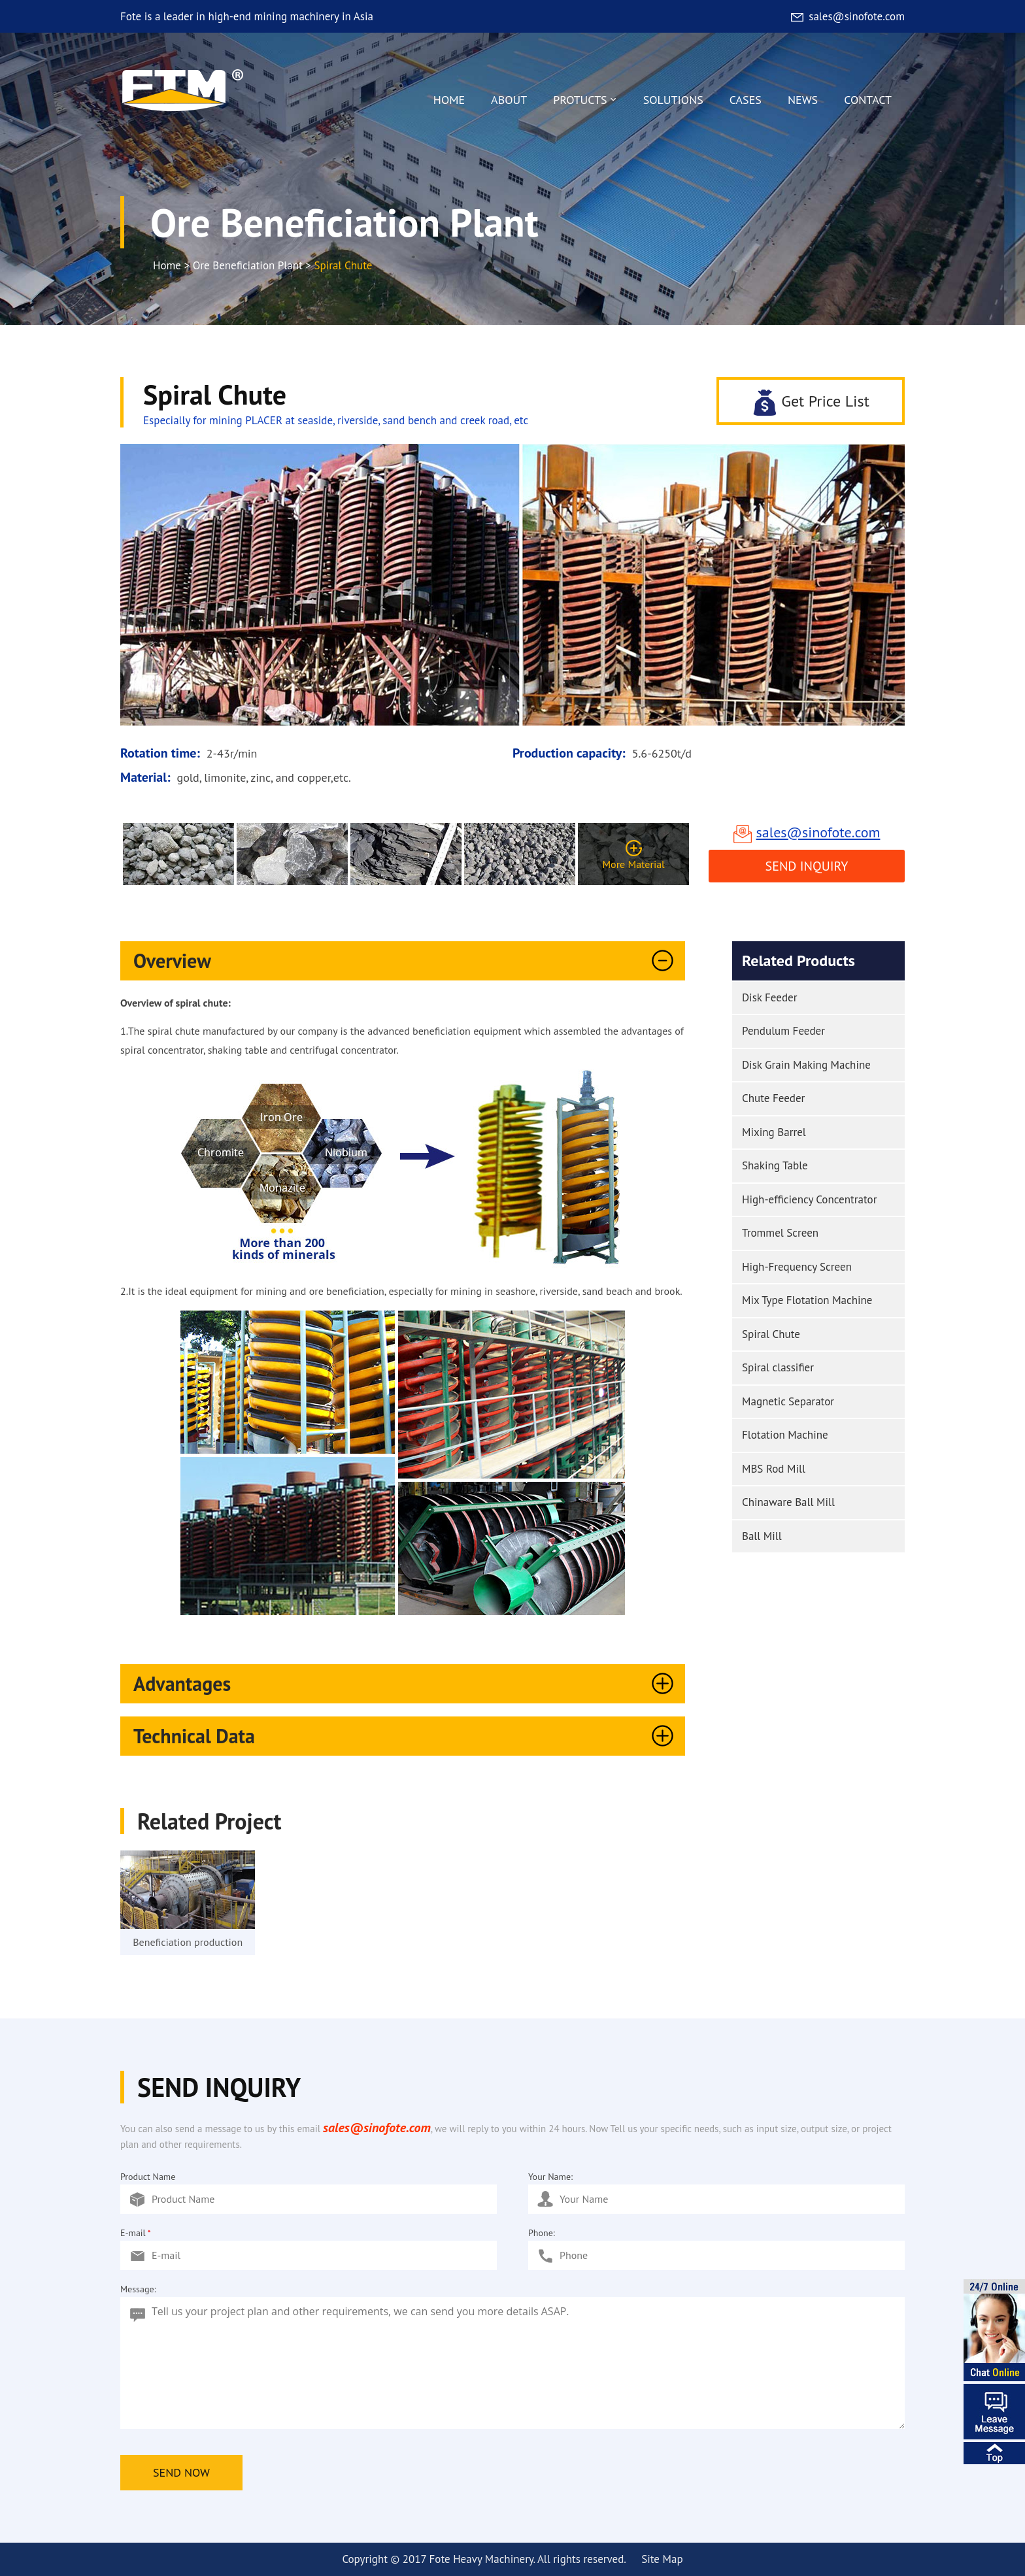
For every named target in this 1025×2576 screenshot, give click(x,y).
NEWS (803, 99)
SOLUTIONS (673, 99)
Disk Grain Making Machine (806, 1065)
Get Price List (810, 402)
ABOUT (509, 99)
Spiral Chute (771, 1334)
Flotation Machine (785, 1435)
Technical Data (406, 1736)
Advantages (406, 1683)
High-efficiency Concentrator (809, 1199)
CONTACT (868, 99)
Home (167, 265)
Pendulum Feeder (783, 1031)
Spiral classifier (778, 1367)
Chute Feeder (773, 1098)
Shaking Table (775, 1165)
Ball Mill (762, 1536)
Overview (406, 960)
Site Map (661, 2559)
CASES (746, 99)
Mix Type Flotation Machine (807, 1300)
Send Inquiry (807, 866)
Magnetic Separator (788, 1401)
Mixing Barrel (774, 1132)
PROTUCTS (584, 103)
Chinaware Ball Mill (788, 1502)
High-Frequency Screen (797, 1267)
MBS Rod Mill (773, 1469)
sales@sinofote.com (847, 16)
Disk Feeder (769, 997)
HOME (449, 99)
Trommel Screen (780, 1233)
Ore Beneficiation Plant (248, 265)
